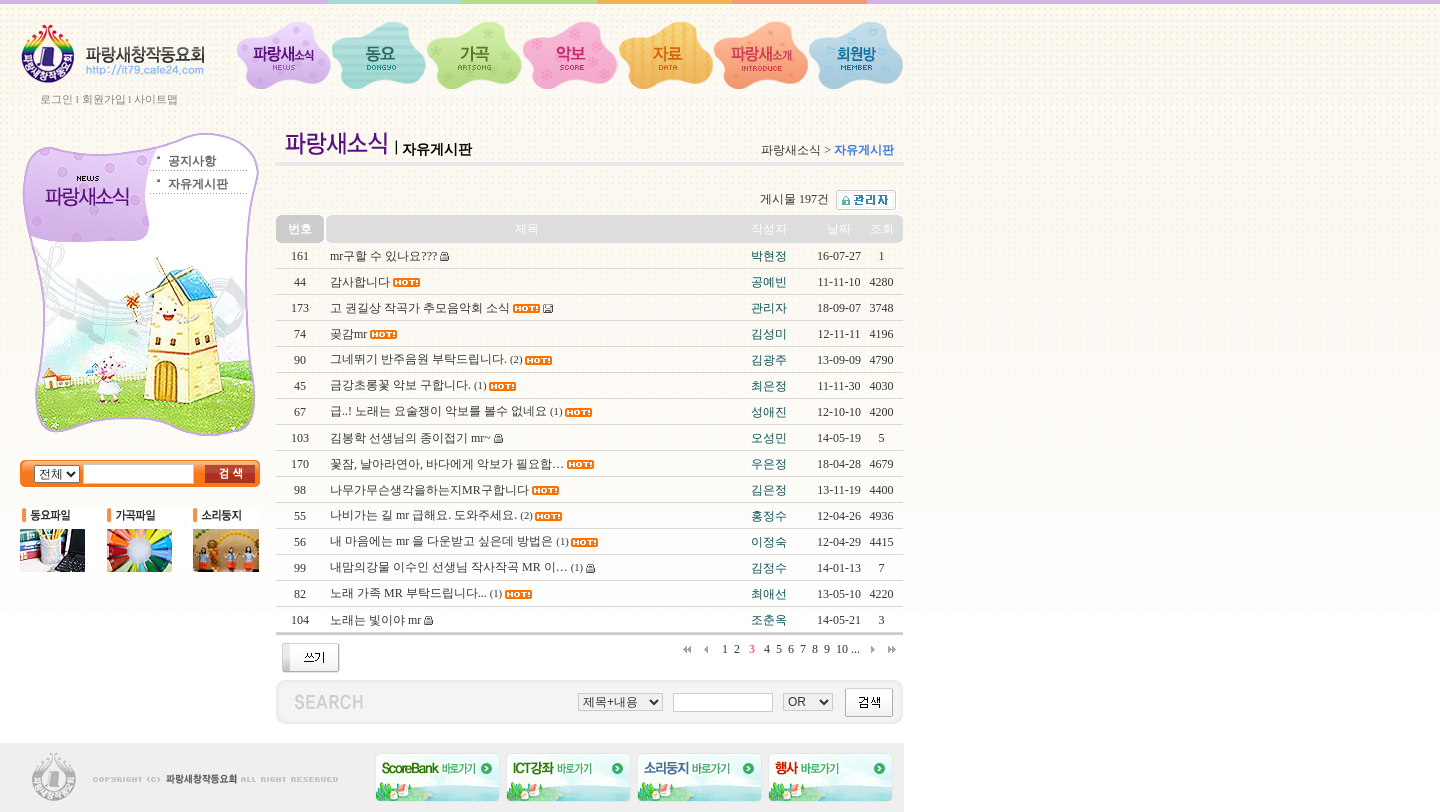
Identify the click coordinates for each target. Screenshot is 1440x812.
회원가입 (104, 99)
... (855, 649)
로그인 (56, 99)
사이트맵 (156, 99)
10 (842, 649)
